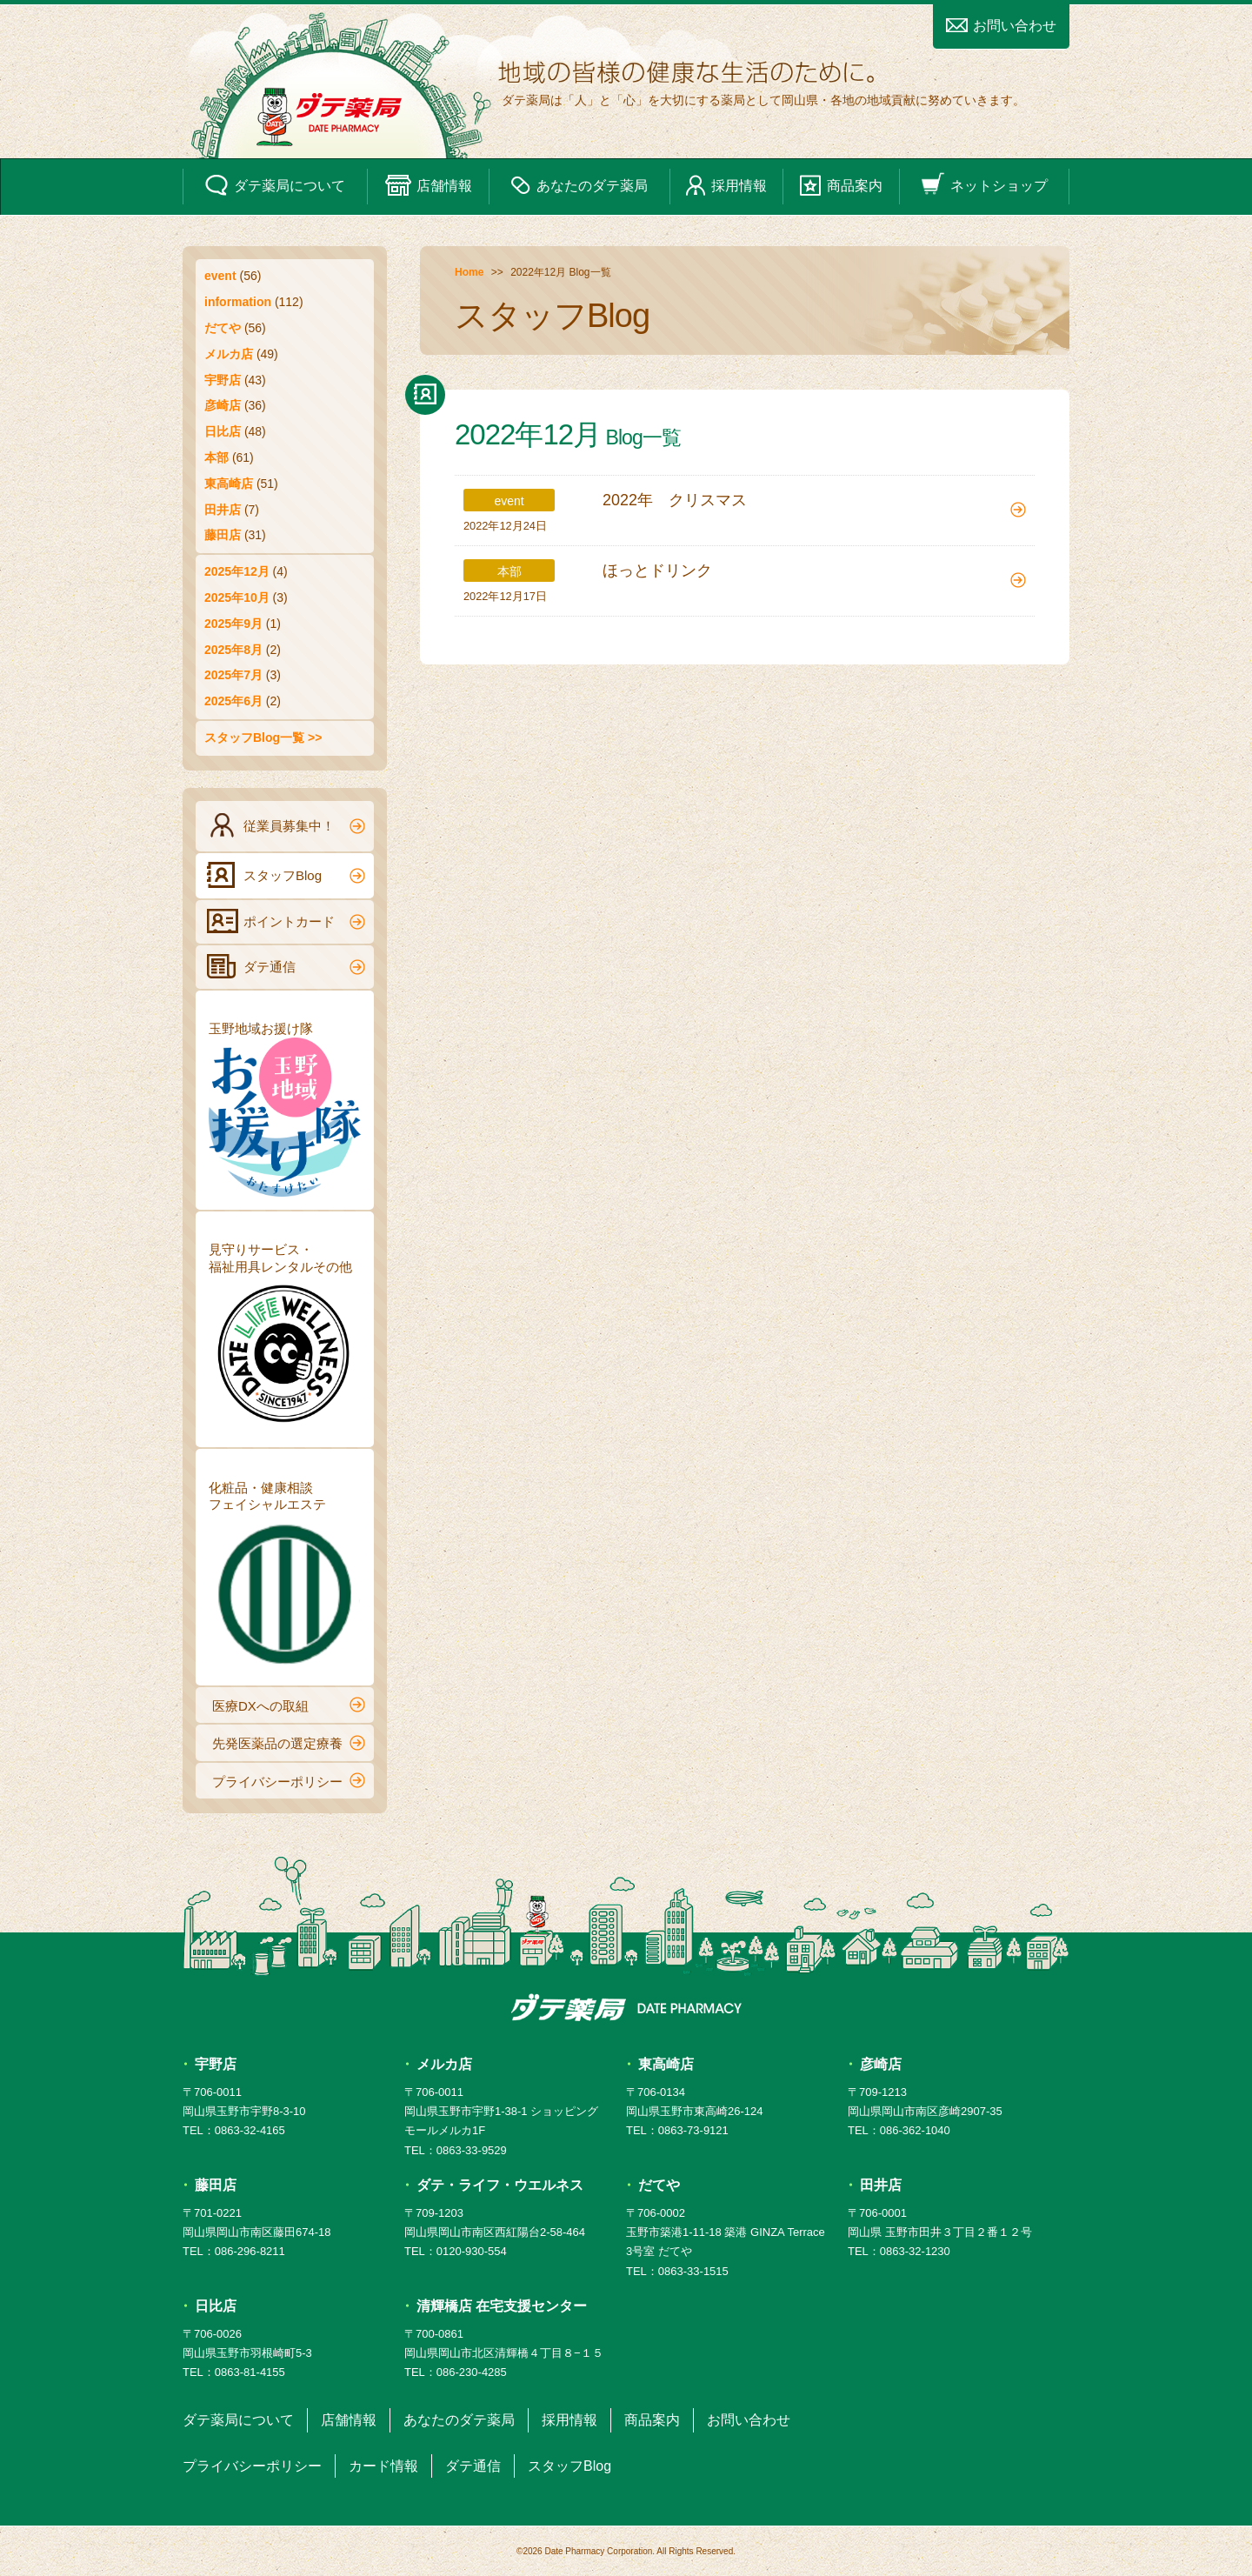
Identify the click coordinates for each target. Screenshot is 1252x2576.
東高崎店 (228, 484)
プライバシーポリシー (288, 1780)
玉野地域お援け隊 (285, 1109)
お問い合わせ (1001, 25)
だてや (222, 328)
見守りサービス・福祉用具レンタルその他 (285, 1338)
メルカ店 (228, 354)
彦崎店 (222, 405)
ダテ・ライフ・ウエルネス (499, 2185)
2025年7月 (233, 675)
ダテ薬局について (274, 185)
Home (469, 272)
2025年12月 (237, 571)
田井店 (222, 510)
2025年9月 (233, 624)
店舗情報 (428, 185)
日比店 (222, 431)
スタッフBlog (286, 875)
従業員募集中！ (286, 825)
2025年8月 (233, 650)
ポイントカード (286, 921)
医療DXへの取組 (288, 1704)
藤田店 (222, 535)
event (220, 276)
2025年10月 (237, 597)
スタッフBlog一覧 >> (263, 737)
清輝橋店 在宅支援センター (501, 2306)
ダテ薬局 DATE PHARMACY (626, 2007)
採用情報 (726, 185)
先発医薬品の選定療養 (288, 1743)
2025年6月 (233, 701)
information (237, 302)
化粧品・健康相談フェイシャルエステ (285, 1576)
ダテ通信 (286, 966)
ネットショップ (984, 184)
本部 (216, 457)
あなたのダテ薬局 (579, 185)
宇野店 (222, 380)
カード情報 (383, 2466)
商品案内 (841, 185)
